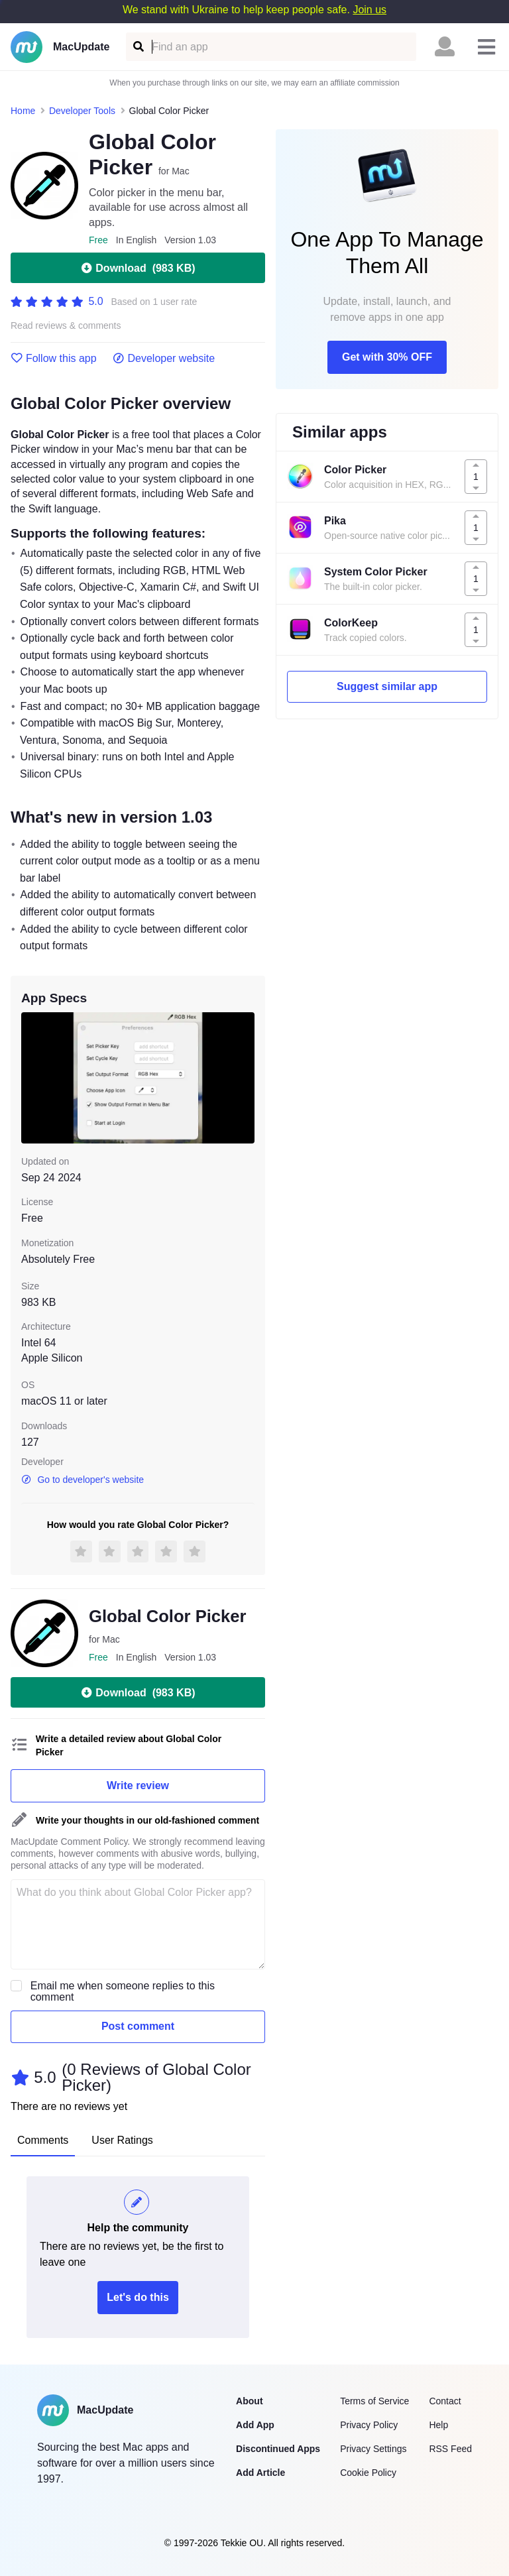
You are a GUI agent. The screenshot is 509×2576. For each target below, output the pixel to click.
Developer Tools (82, 111)
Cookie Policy (368, 2473)
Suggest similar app (387, 686)
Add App (255, 2425)
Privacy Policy (369, 2425)
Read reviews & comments (66, 325)
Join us (369, 10)
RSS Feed (450, 2449)
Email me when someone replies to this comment (122, 1991)
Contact (445, 2401)
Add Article (260, 2473)
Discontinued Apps (278, 2449)
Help (438, 2425)
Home (23, 111)
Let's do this (138, 2297)
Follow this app (54, 358)
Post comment (137, 2026)
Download (137, 268)
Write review (138, 1785)
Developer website (164, 358)
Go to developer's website (82, 1480)
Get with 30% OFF (387, 357)
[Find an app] (137, 46)
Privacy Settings (373, 2449)
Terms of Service (374, 2401)
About (249, 2401)
